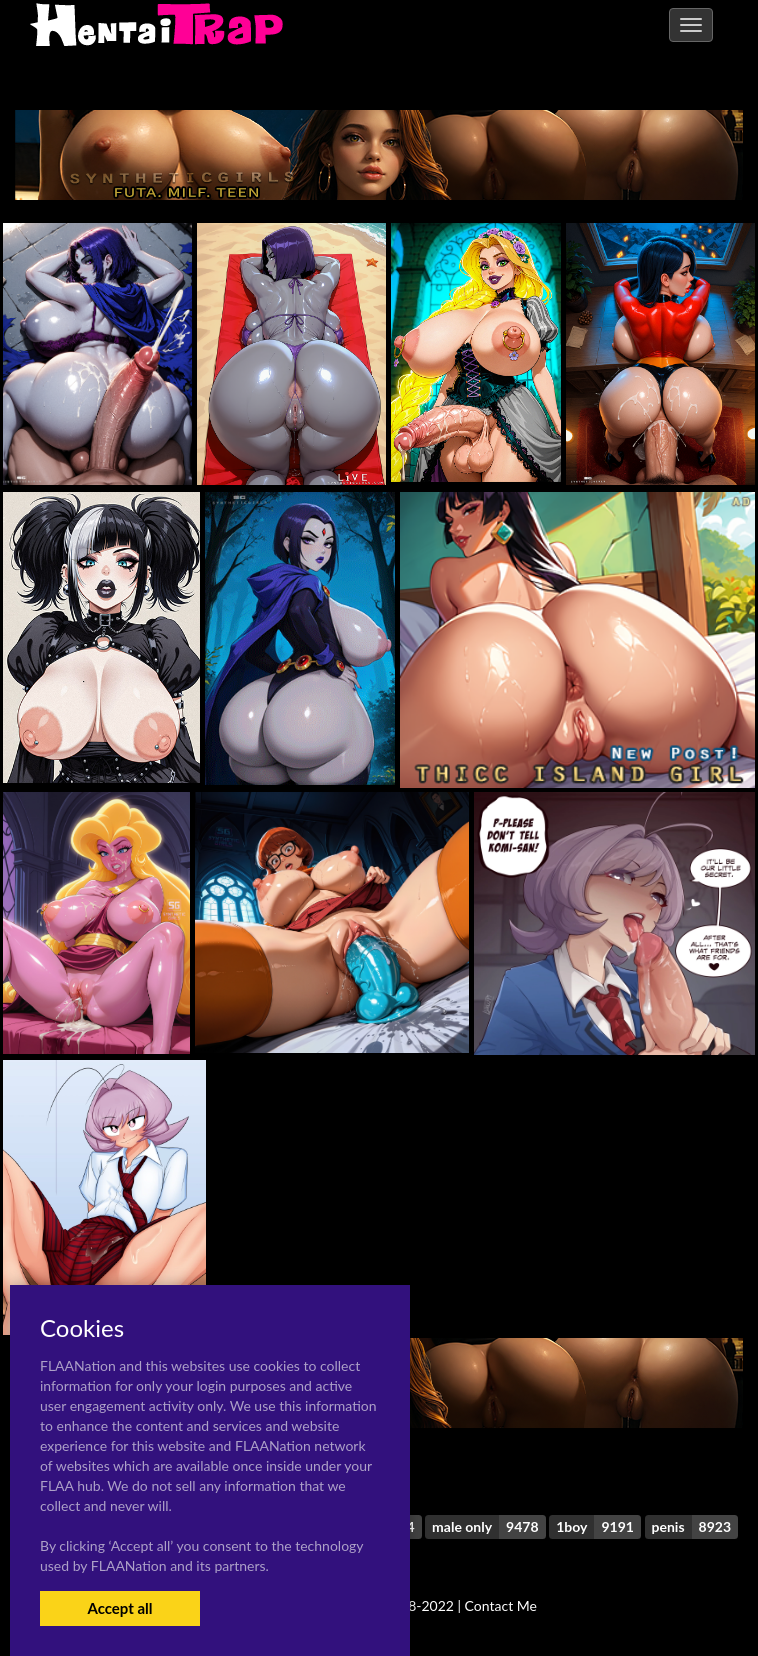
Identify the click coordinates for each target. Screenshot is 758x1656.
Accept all (119, 1608)
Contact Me (501, 1605)
